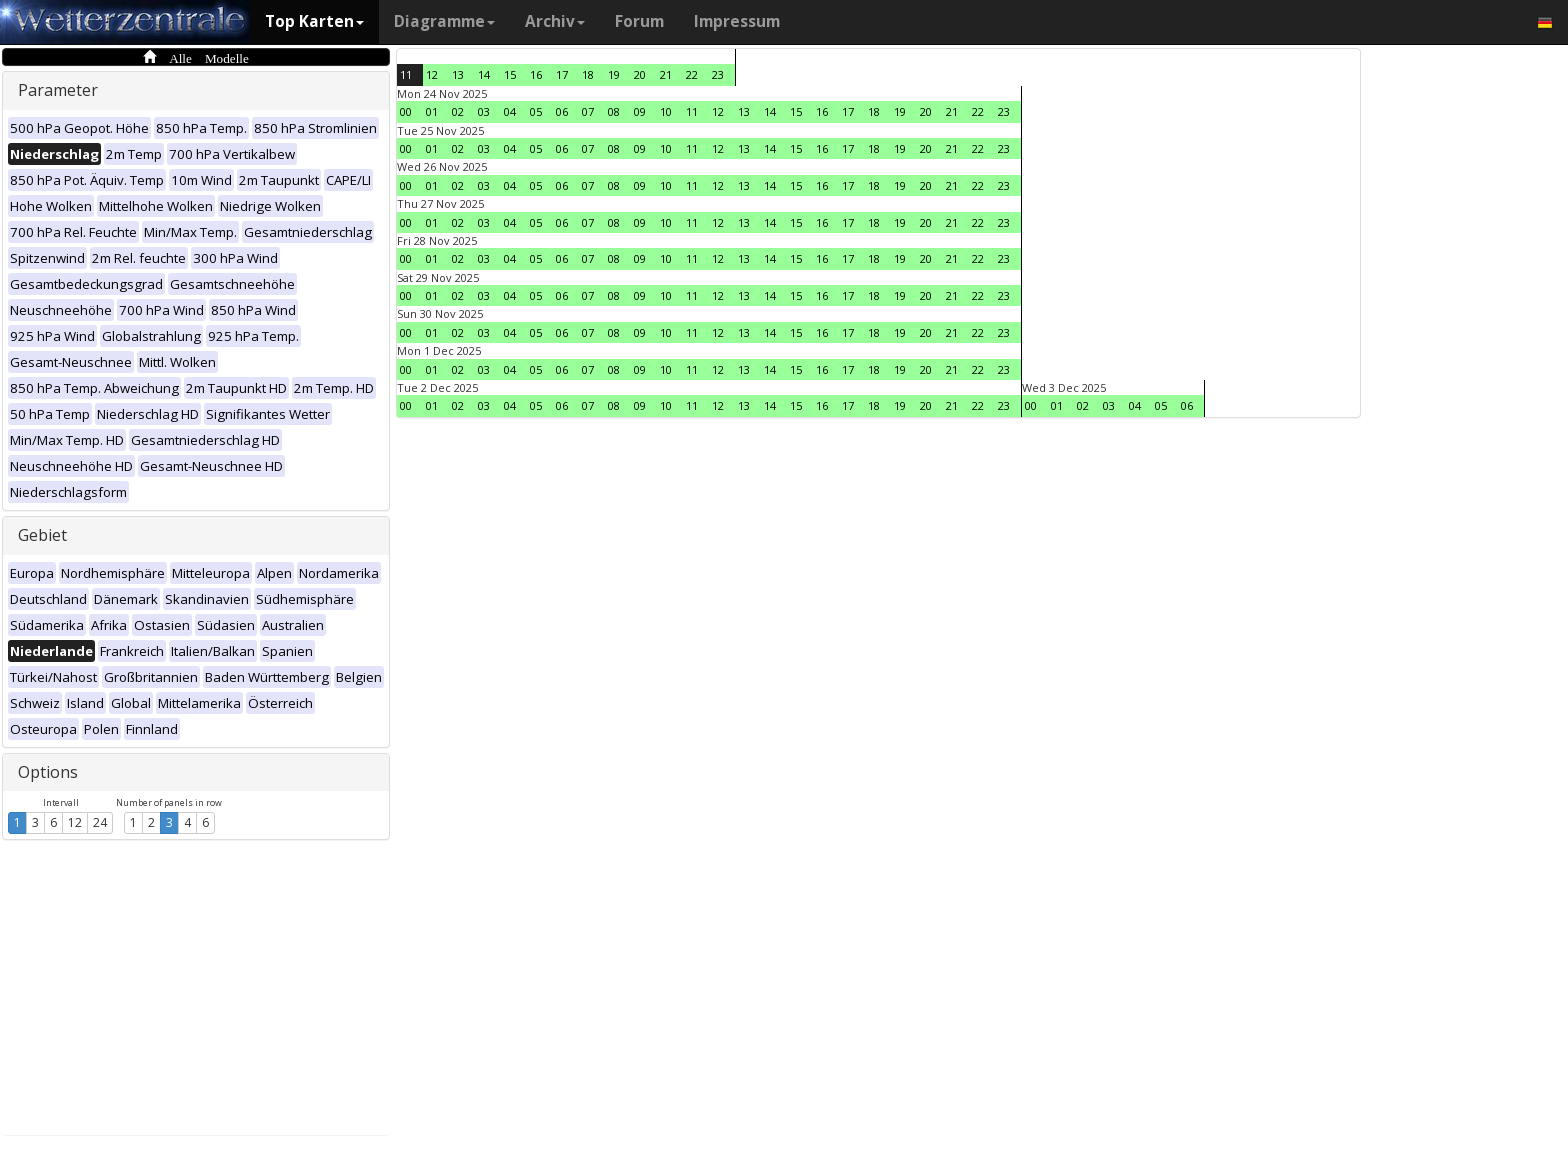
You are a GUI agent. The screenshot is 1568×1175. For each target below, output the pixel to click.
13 (458, 74)
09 (640, 111)
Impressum (737, 21)
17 (562, 74)
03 (484, 111)
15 (510, 74)
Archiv (555, 21)
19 (614, 74)
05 (536, 111)
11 (406, 74)
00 (406, 111)
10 (666, 111)
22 (692, 74)
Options (48, 772)
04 (510, 111)
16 (536, 74)
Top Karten (314, 21)
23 (718, 74)
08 (614, 111)
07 (588, 111)
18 (588, 74)
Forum (639, 21)
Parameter (58, 90)
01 (432, 111)
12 (75, 822)
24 (100, 822)
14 (484, 74)
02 (458, 111)
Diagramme (444, 21)
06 (562, 111)
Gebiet (42, 535)
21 (666, 74)
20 (640, 74)
